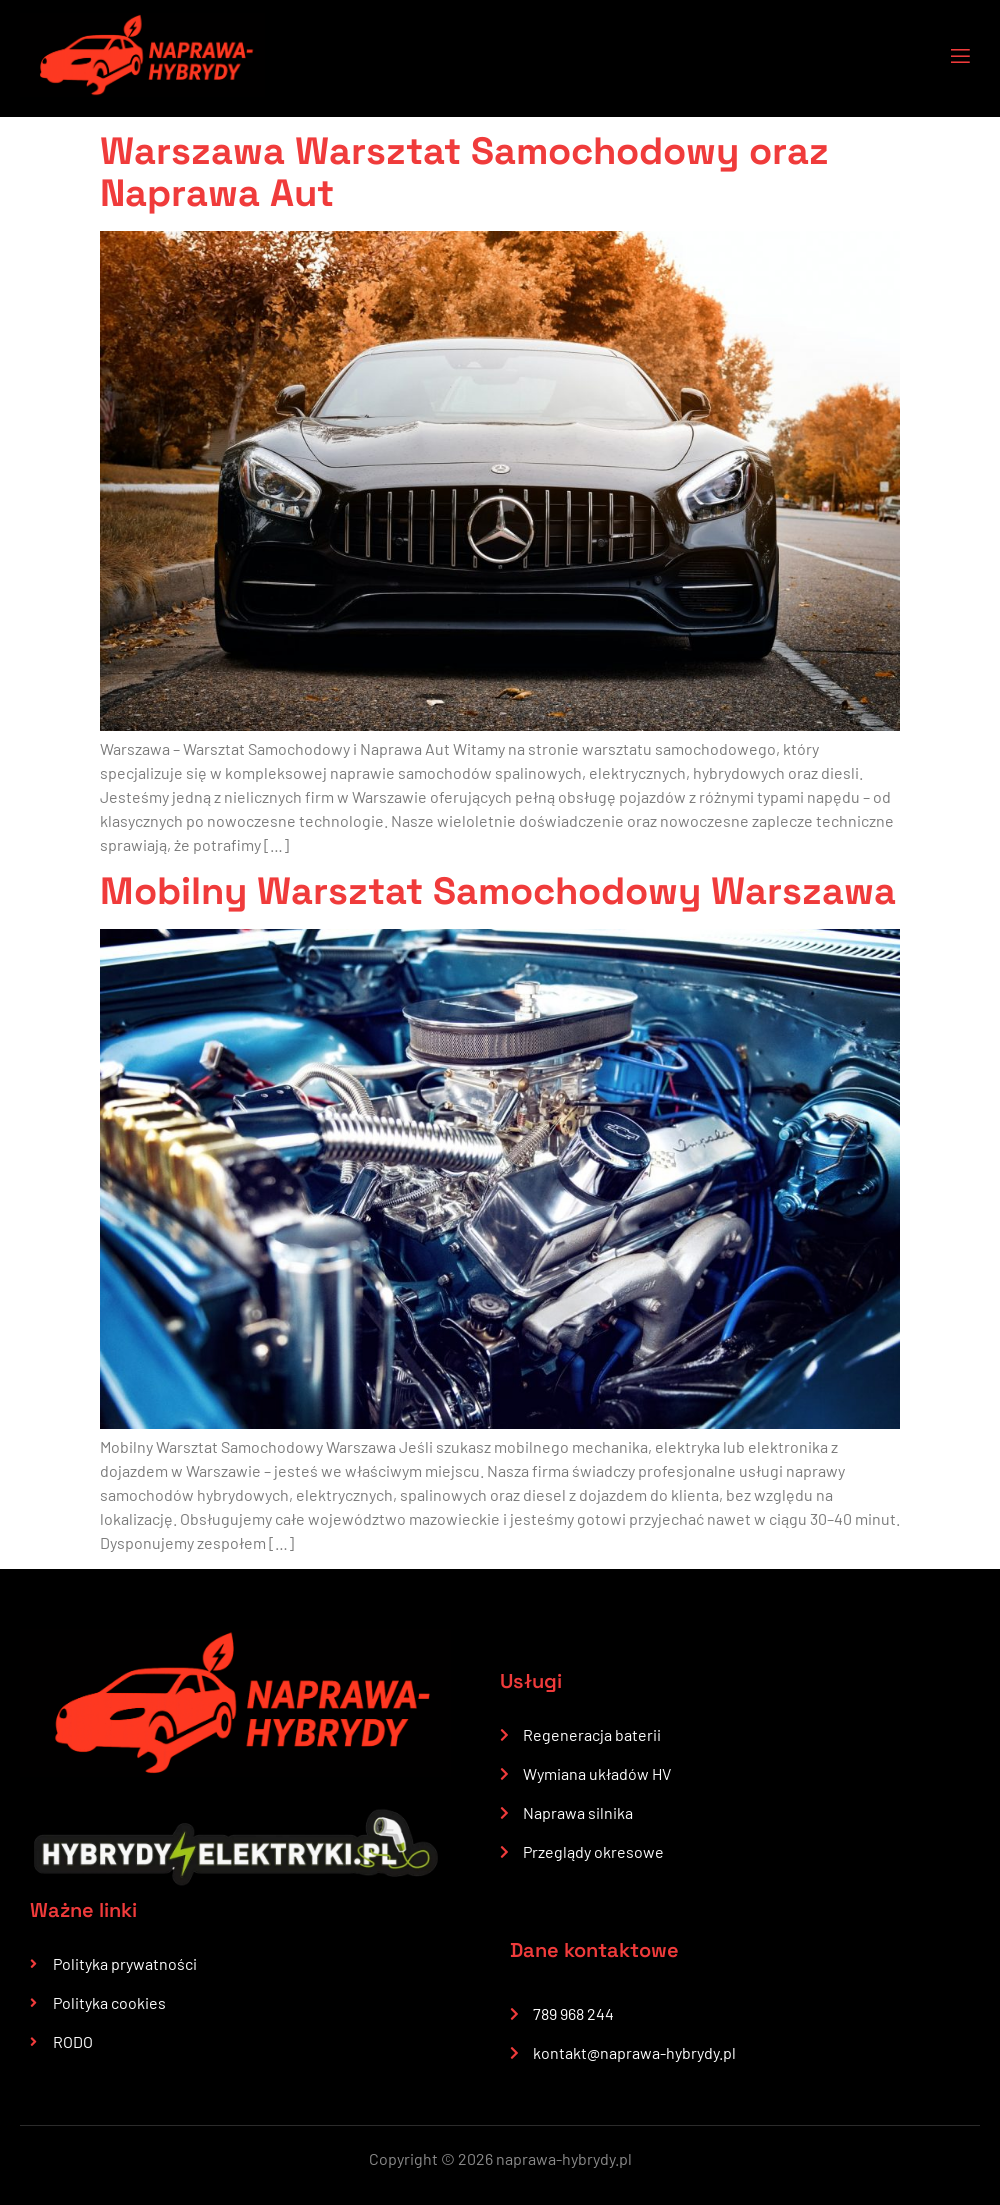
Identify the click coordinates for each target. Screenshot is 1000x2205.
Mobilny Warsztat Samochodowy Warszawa (498, 891)
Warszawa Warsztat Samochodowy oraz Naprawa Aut (464, 172)
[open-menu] (948, 58)
